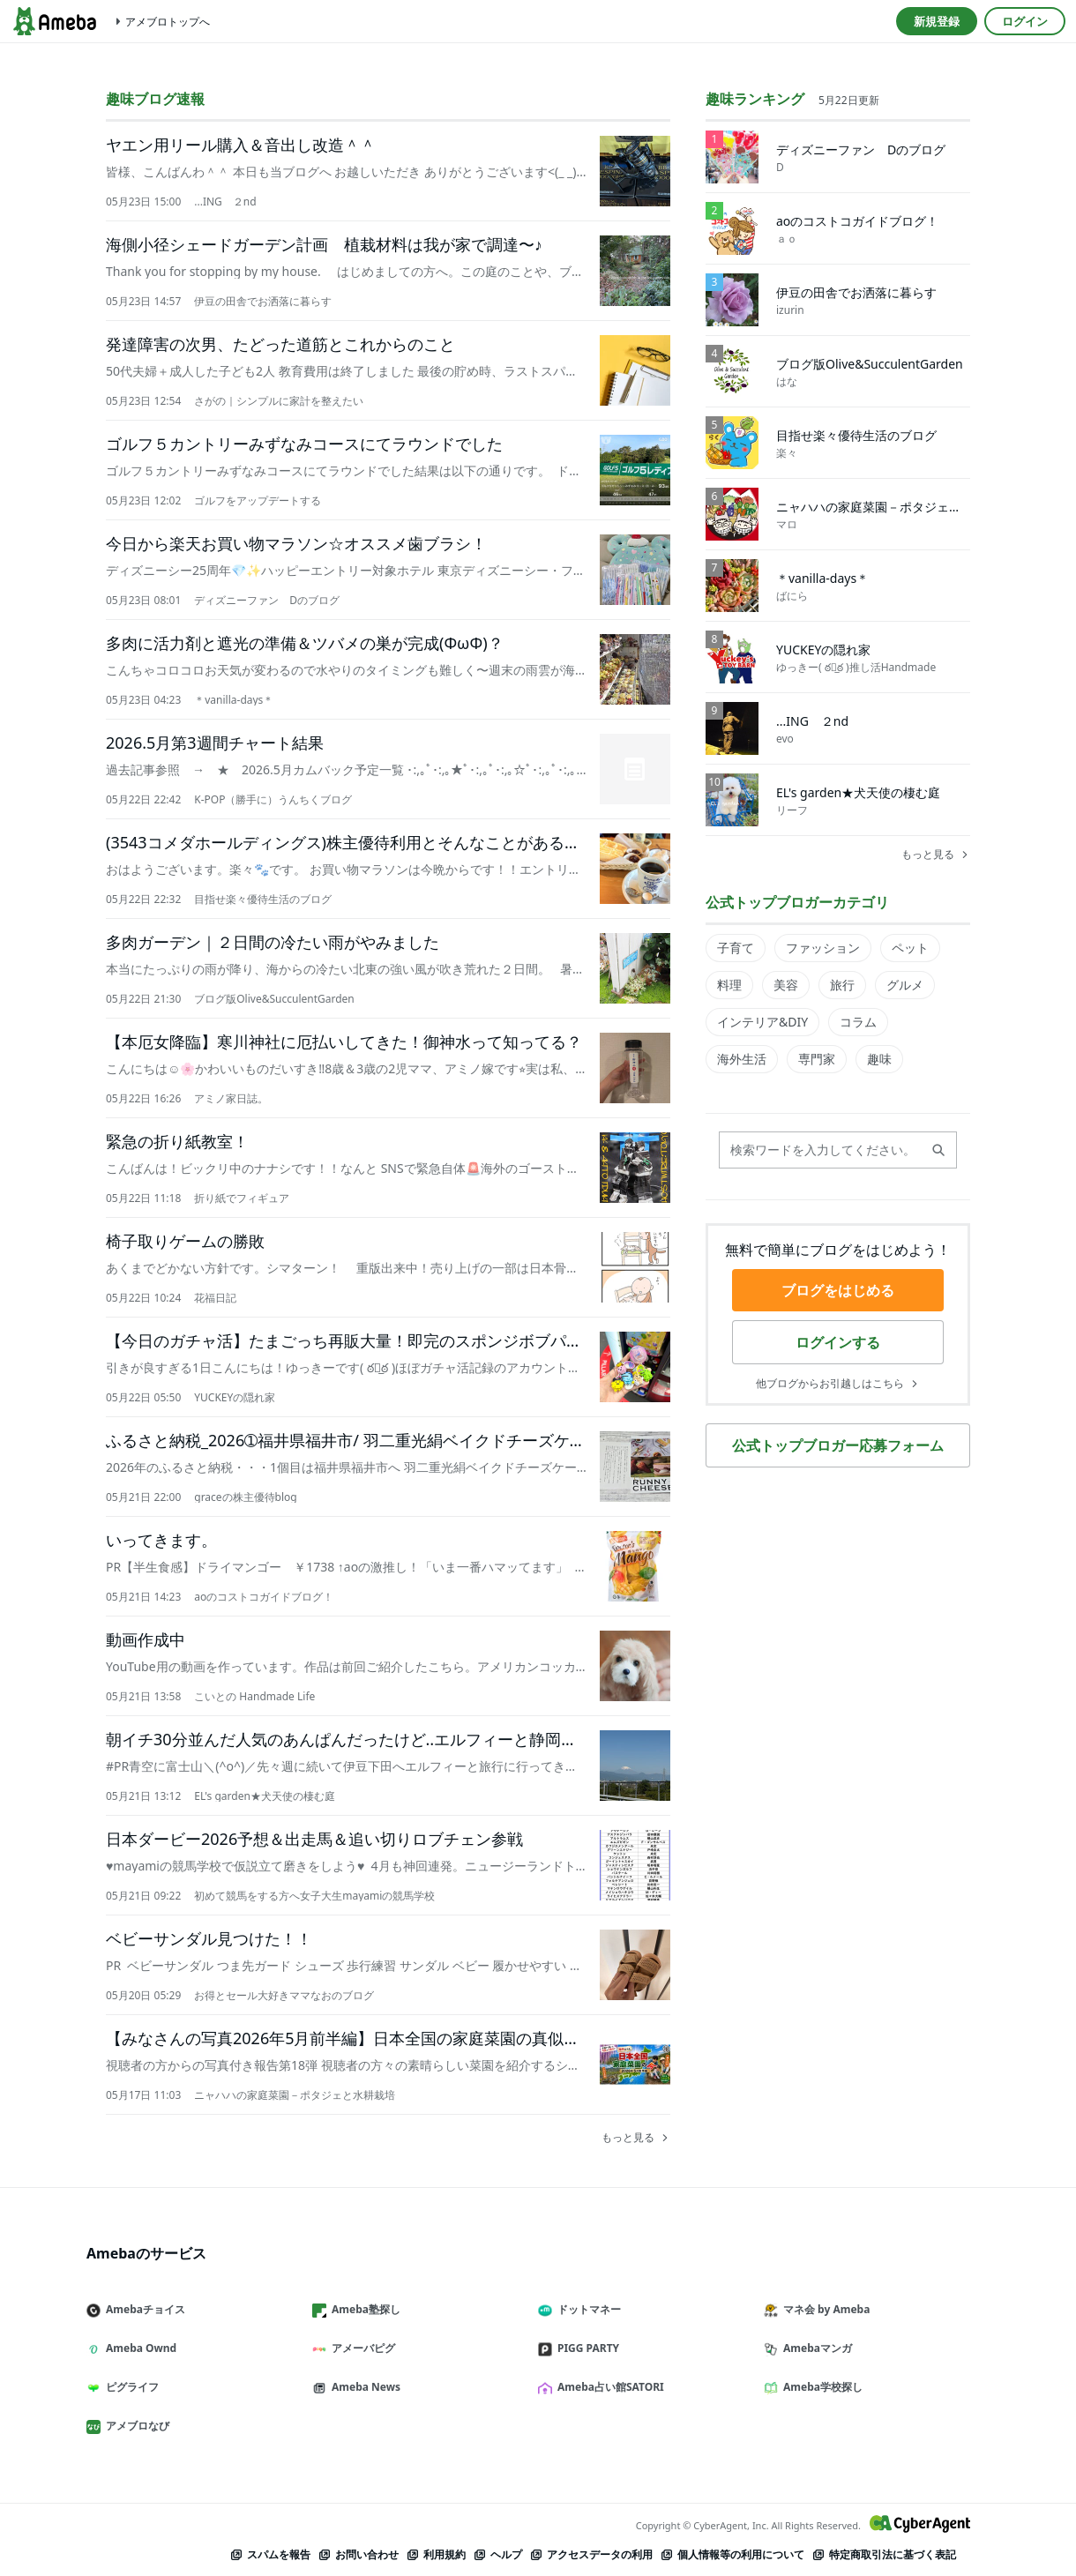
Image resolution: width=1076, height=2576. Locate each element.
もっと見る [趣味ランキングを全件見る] (935, 854)
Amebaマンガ (815, 2348)
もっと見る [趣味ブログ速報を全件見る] (636, 2137)
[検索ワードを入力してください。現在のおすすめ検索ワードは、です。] (838, 1150)
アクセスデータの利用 (591, 2554)
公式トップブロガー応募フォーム (838, 1445)
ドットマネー (586, 2309)
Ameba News (363, 2386)
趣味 (879, 1058)
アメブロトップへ (160, 21)
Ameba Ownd (138, 2348)
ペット (910, 947)
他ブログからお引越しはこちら (838, 1383)
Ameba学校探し (820, 2386)
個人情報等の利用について (732, 2554)
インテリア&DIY (762, 1021)
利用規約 (436, 2554)
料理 (729, 984)
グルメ (904, 984)
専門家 (816, 1058)
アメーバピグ (360, 2348)
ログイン (1025, 21)
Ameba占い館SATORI (608, 2386)
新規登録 (937, 21)
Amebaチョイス (142, 2309)
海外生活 (741, 1058)
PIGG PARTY (585, 2348)
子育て (735, 947)
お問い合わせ (358, 2554)
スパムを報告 (269, 2554)
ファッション (823, 947)
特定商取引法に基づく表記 (883, 2554)
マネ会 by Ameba (824, 2309)
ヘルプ (497, 2554)
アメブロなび (134, 2425)
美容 (785, 984)
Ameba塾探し (363, 2309)
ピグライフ (129, 2386)
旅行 (842, 984)
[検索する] (938, 1150)
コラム (858, 1021)
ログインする (838, 1342)
